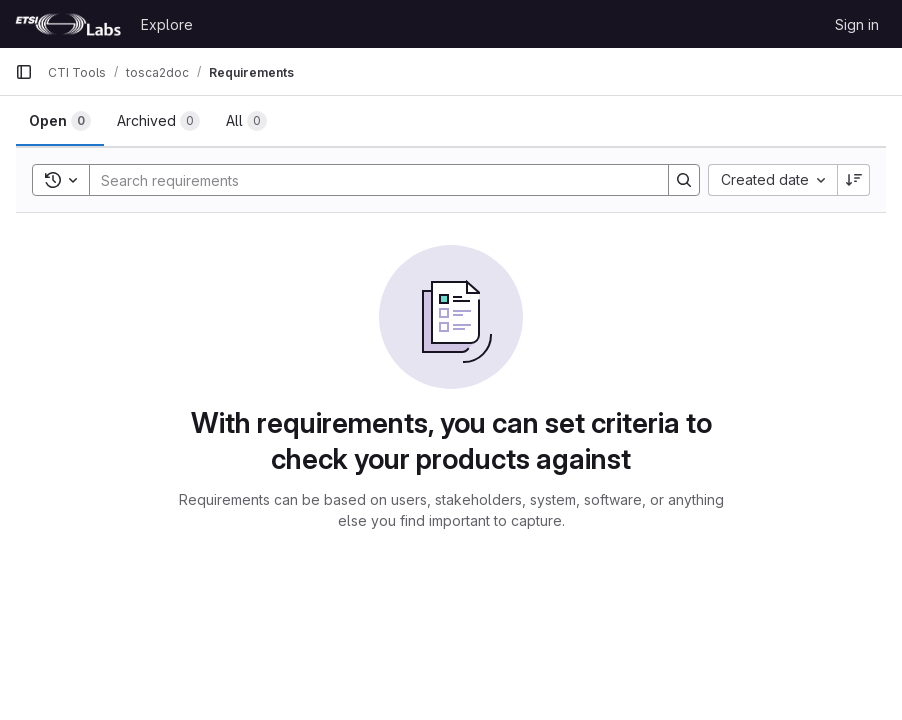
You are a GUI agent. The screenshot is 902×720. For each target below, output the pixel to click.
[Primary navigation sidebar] (24, 72)
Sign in (857, 24)
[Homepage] (68, 24)
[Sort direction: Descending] (854, 180)
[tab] (60, 121)
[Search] (369, 180)
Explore (167, 24)
